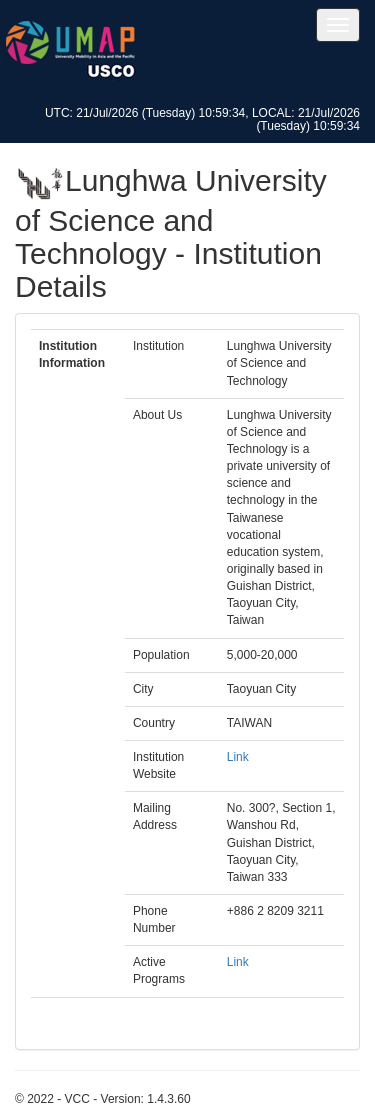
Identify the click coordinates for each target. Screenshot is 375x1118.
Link (238, 757)
